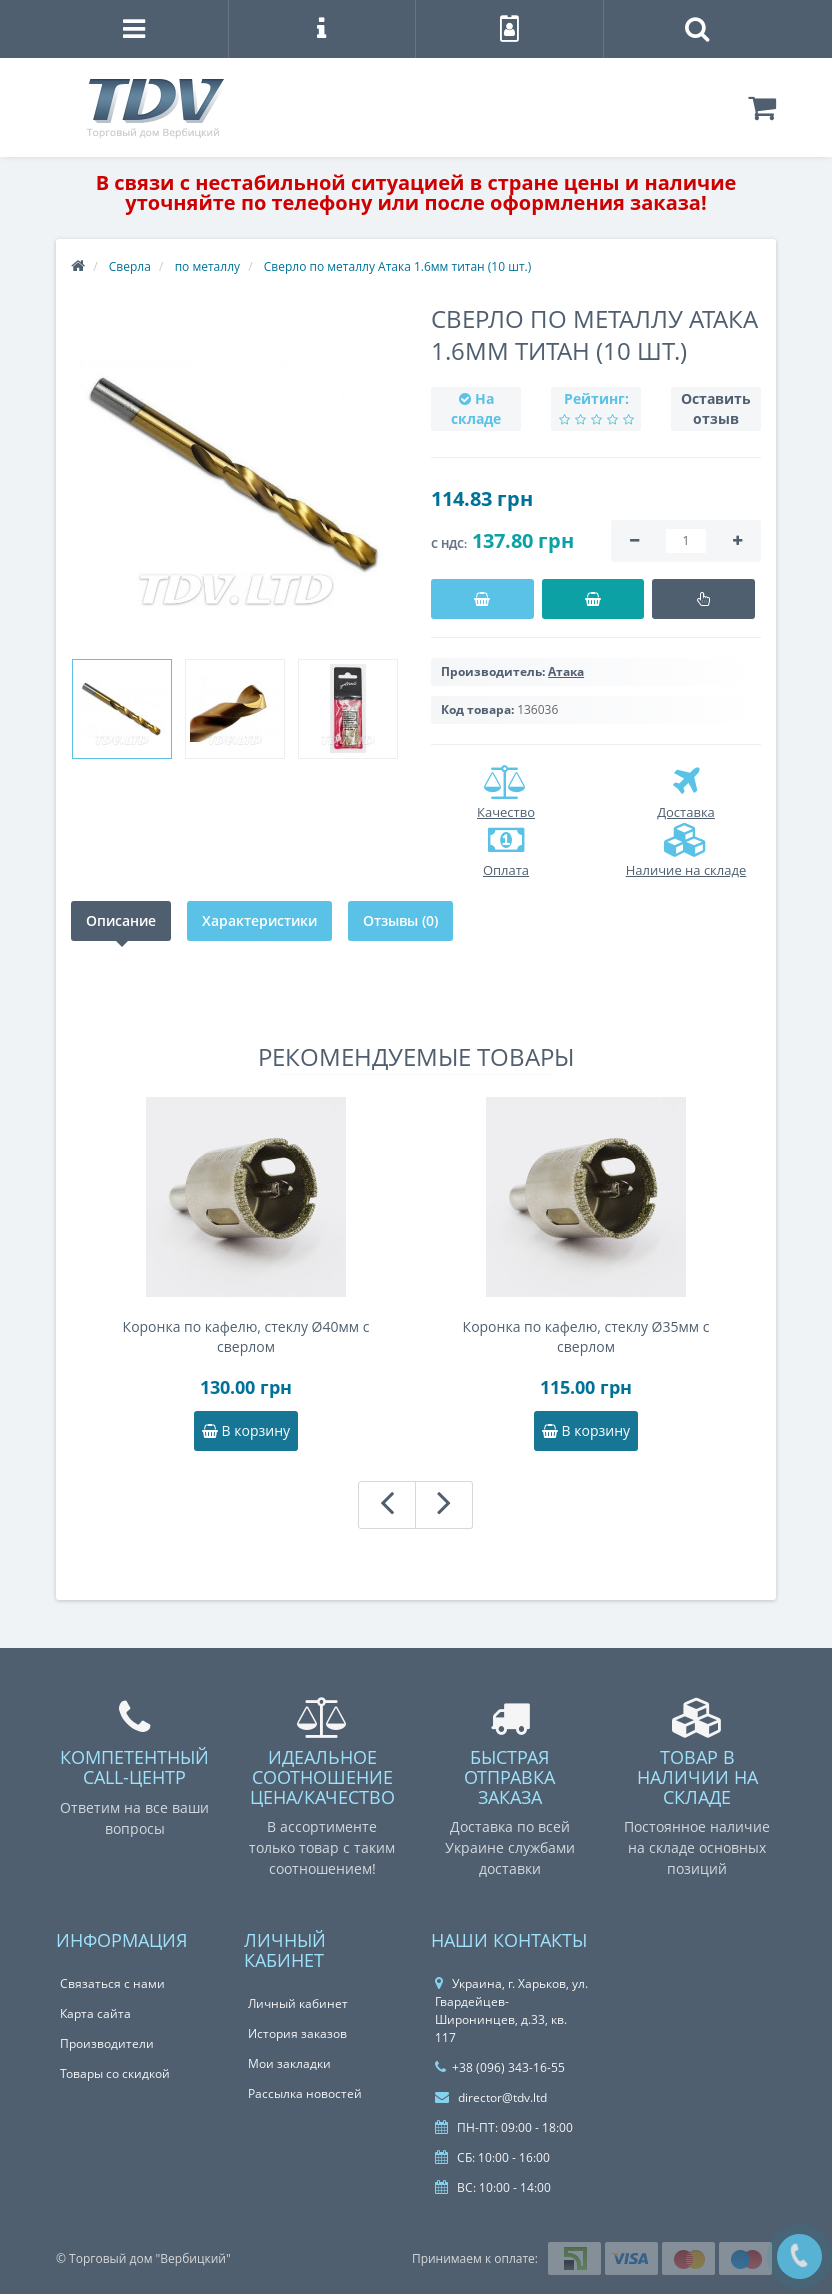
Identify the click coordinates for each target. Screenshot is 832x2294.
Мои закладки (289, 2063)
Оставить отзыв (716, 408)
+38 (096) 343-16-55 (500, 2067)
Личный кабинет (298, 2003)
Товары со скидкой (115, 2073)
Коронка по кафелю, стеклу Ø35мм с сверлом (586, 1336)
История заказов (297, 2033)
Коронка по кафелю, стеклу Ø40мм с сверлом (246, 1336)
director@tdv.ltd (491, 2097)
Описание (121, 920)
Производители (107, 2043)
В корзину (246, 1430)
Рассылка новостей (305, 2093)
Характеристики (259, 920)
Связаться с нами (112, 1983)
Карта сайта (95, 2013)
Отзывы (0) (400, 920)
